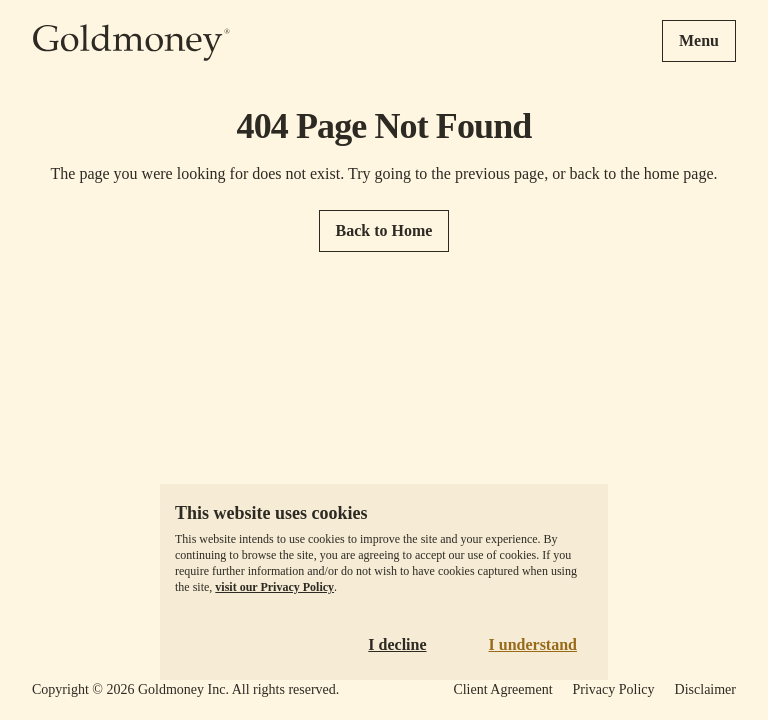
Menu (699, 40)
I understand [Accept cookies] (533, 644)
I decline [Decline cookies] (397, 644)
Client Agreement (502, 689)
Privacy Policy (614, 689)
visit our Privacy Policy (274, 587)
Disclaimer (705, 689)
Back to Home (384, 230)
